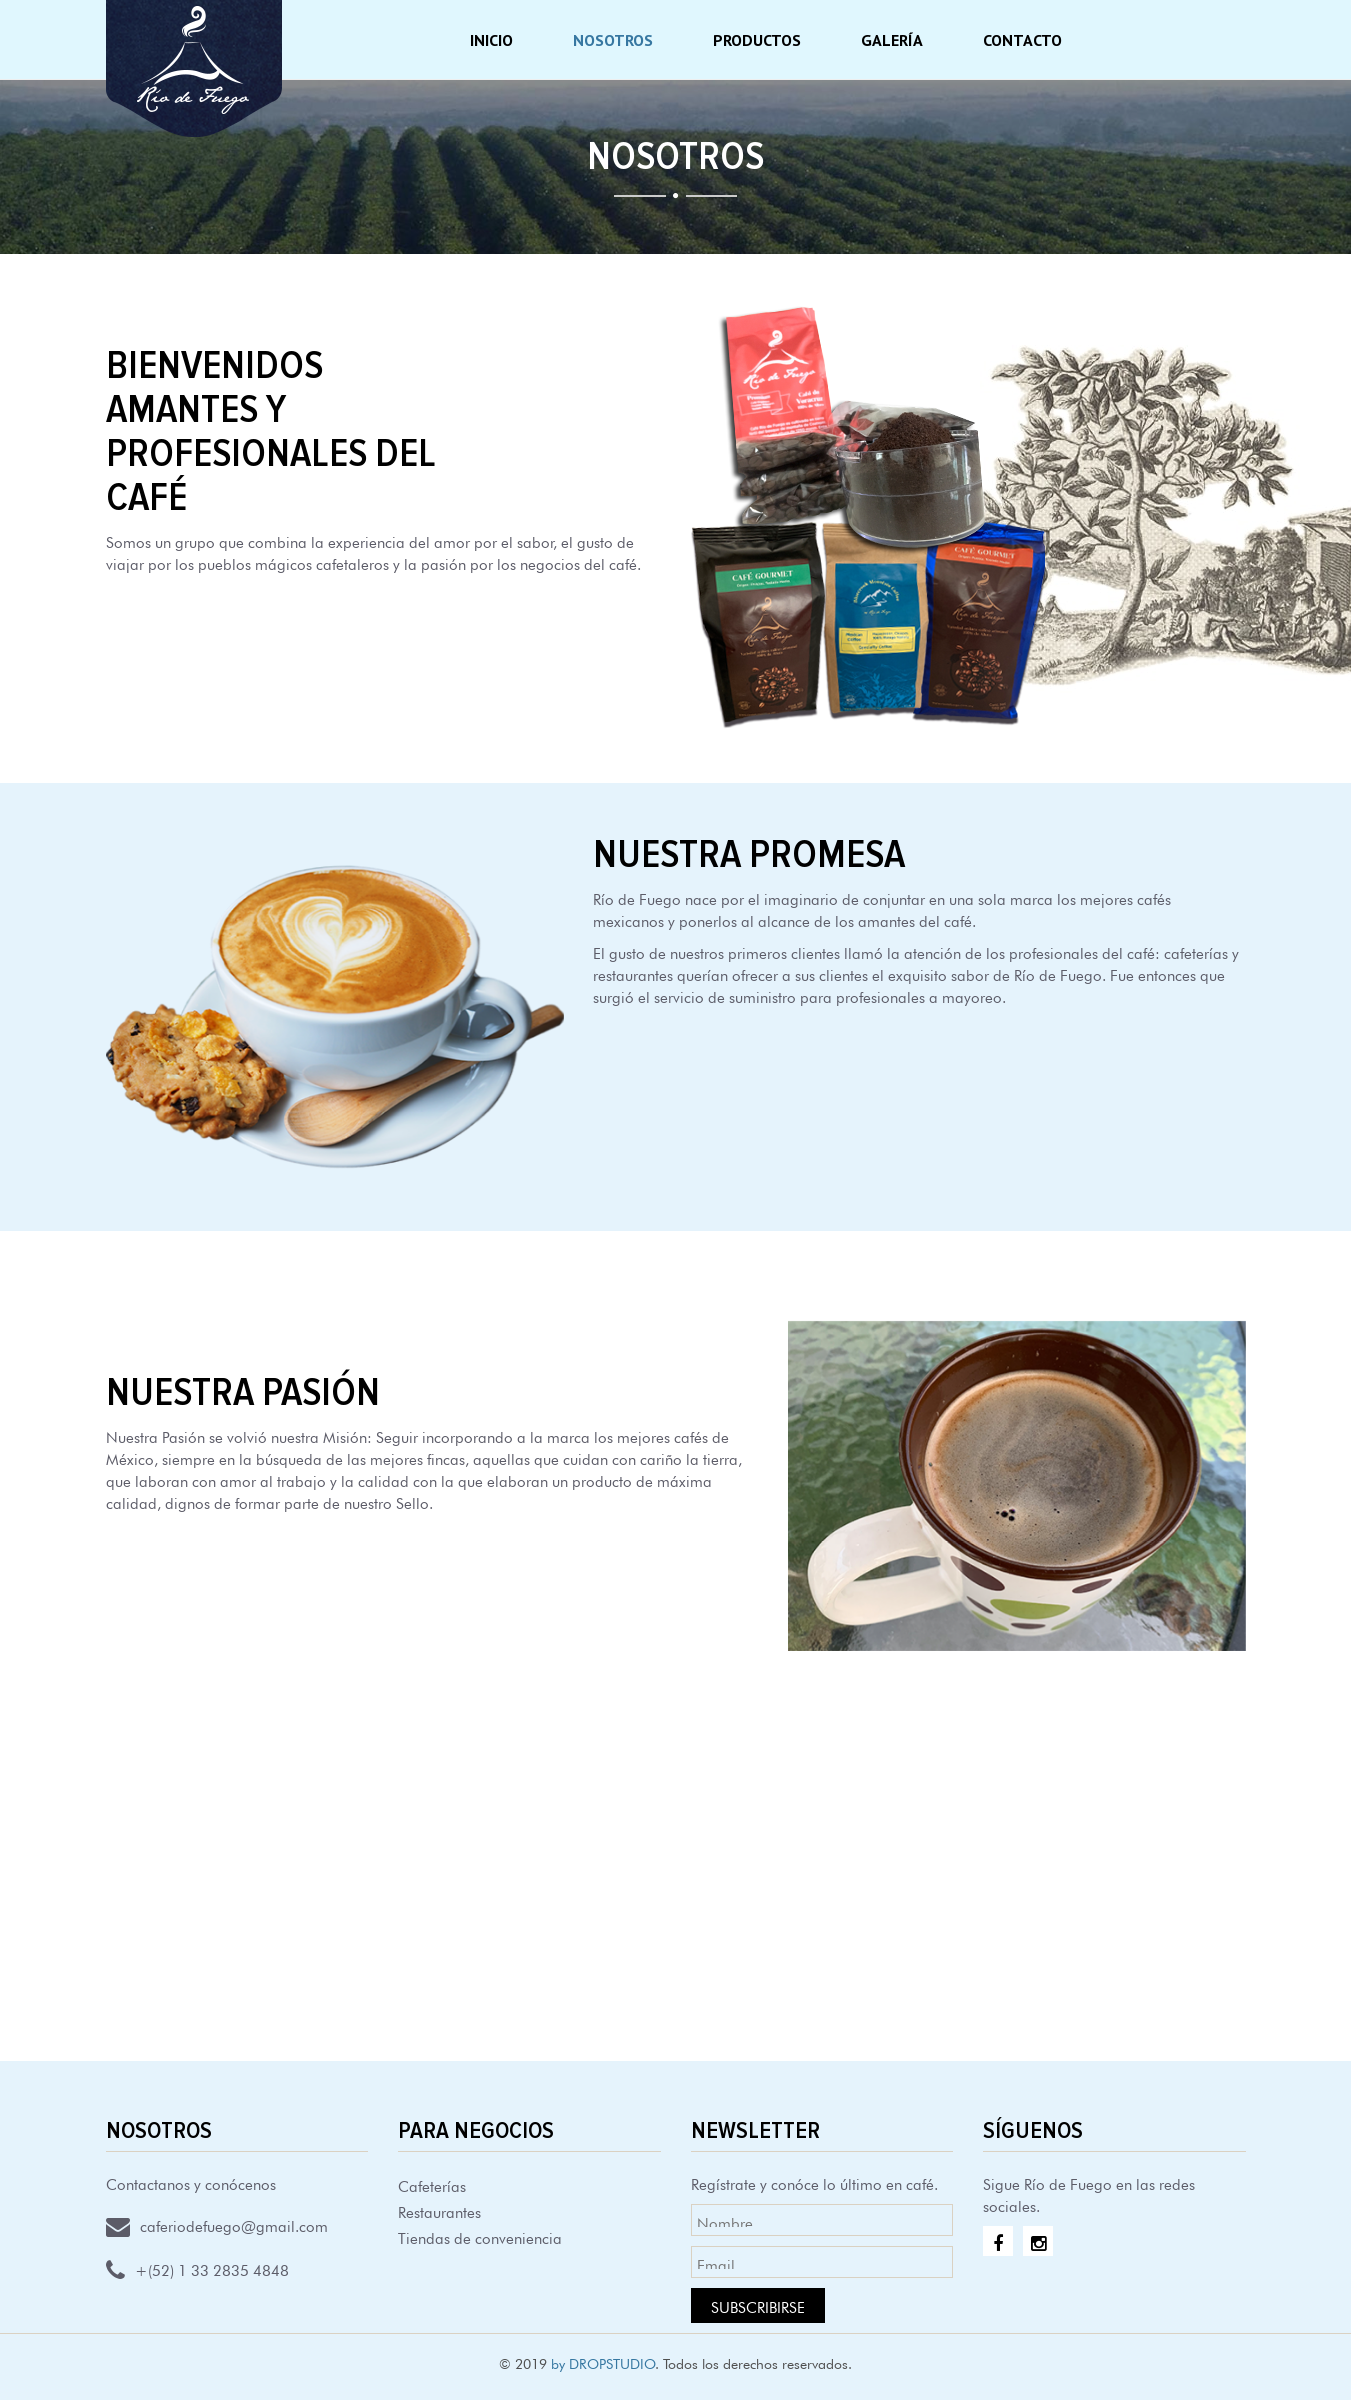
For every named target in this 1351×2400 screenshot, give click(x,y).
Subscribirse (758, 2305)
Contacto (1022, 40)
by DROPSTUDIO (603, 2362)
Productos (757, 40)
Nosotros (613, 40)
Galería (892, 40)
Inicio (491, 40)
